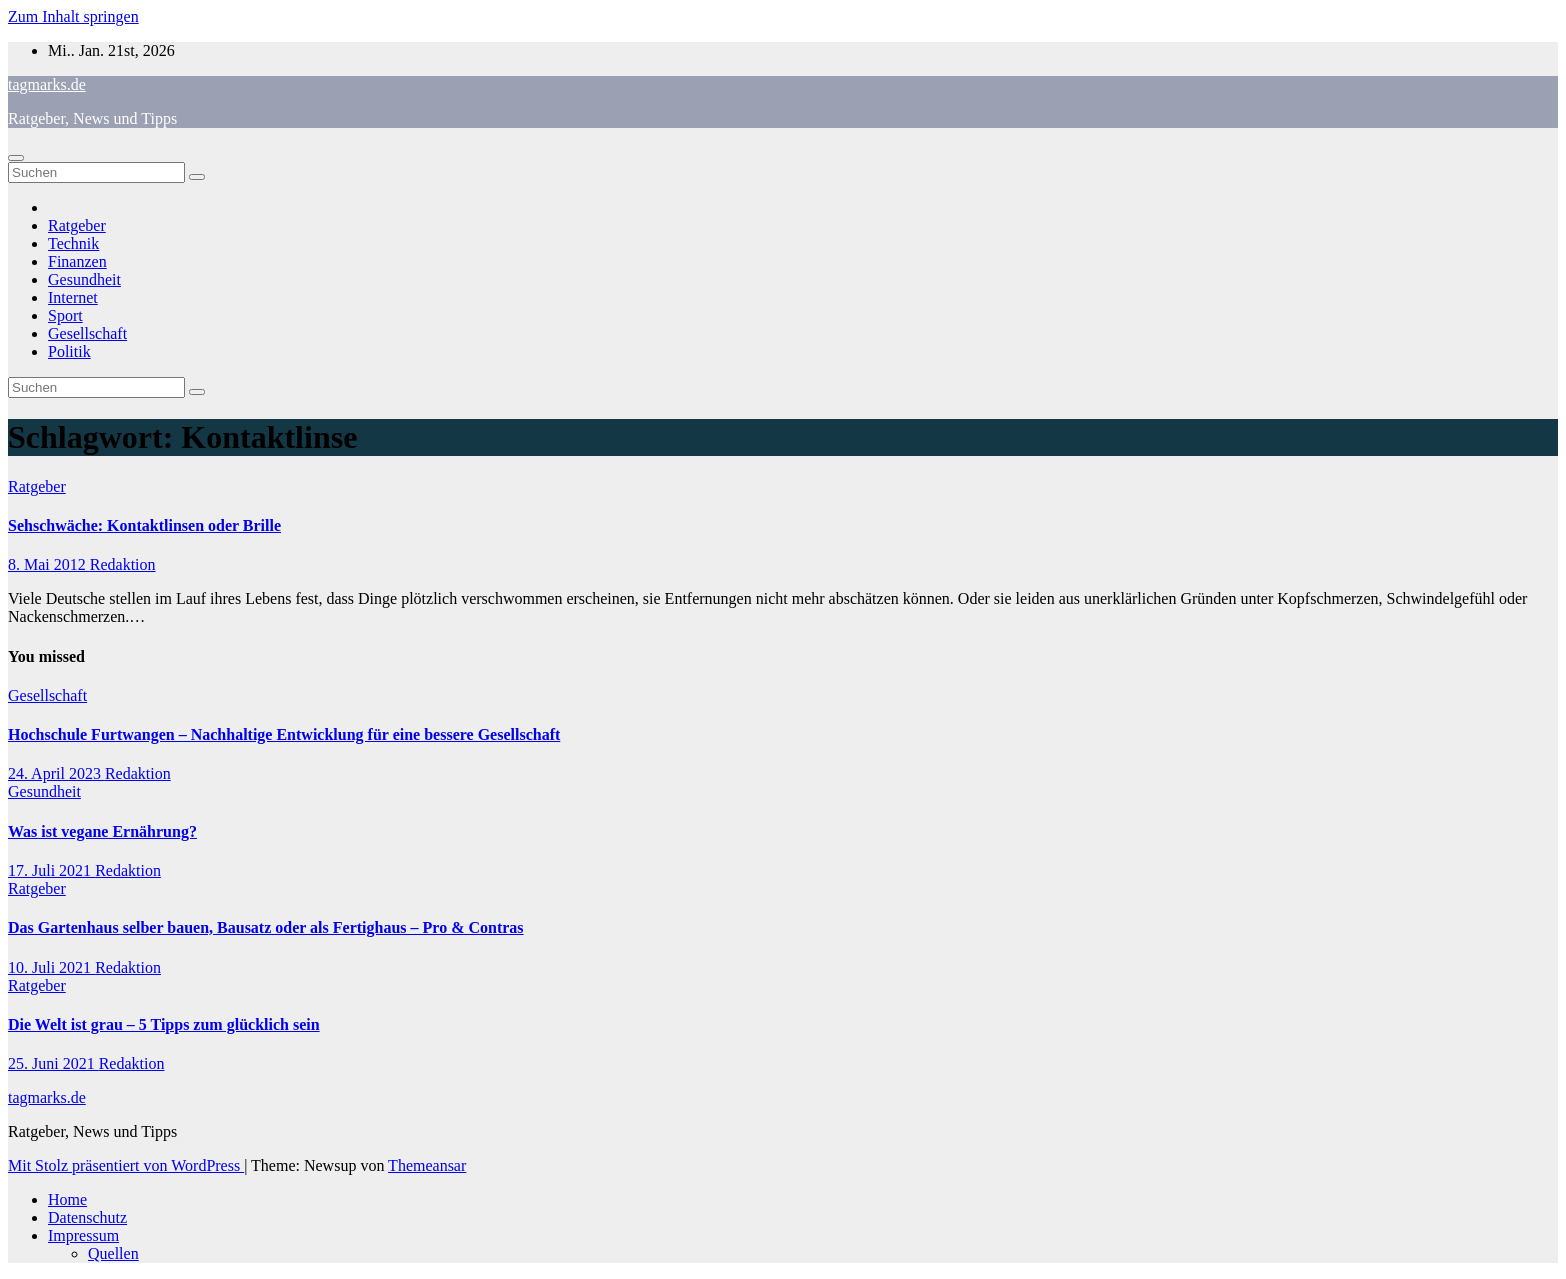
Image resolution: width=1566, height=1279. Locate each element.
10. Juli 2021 (51, 967)
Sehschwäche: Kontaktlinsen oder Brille (144, 525)
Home (67, 1199)
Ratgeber (77, 225)
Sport (65, 315)
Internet (73, 297)
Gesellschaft (87, 333)
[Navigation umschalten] (16, 158)
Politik (69, 351)
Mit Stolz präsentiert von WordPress (126, 1165)
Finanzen (77, 261)
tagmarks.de (47, 84)
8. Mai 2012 (49, 564)
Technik (73, 243)
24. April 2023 (56, 773)
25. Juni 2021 (53, 1063)
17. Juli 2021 (51, 870)
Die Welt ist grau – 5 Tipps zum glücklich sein (164, 1024)
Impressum (83, 1235)
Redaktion (123, 564)
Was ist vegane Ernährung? (102, 831)
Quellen (113, 1253)
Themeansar (427, 1165)
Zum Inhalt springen (73, 16)
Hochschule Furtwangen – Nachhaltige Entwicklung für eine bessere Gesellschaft (284, 734)
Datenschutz (87, 1217)
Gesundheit (84, 279)
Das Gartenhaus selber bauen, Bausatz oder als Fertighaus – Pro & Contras (266, 927)
